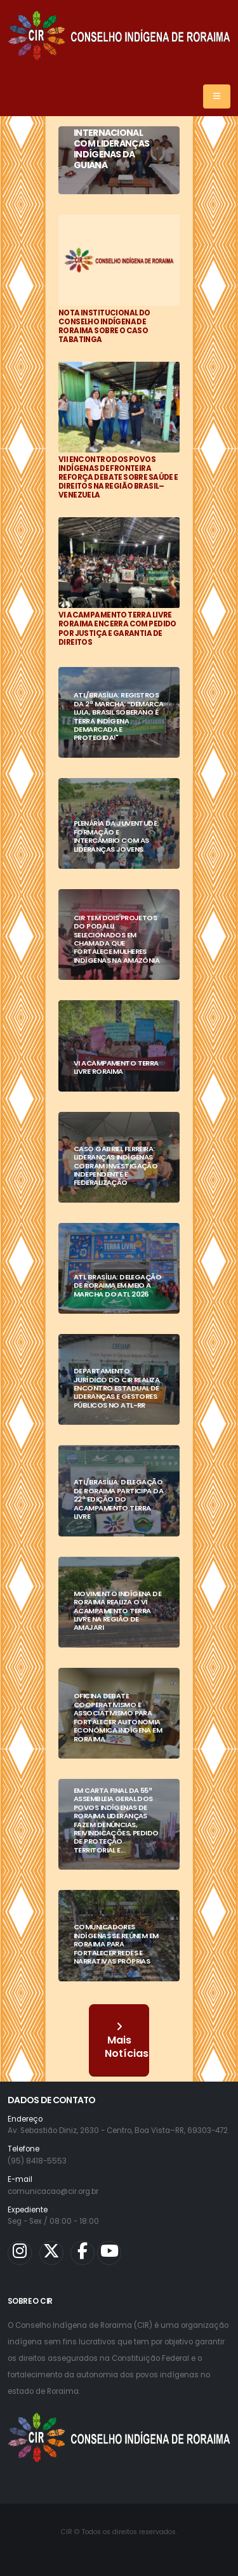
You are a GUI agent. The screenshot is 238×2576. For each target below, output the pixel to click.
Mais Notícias (127, 2041)
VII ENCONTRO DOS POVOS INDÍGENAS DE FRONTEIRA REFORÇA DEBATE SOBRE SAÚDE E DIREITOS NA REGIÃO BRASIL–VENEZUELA (118, 477)
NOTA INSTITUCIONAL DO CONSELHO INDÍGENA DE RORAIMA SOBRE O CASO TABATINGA (104, 326)
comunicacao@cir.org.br (53, 2191)
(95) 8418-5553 (37, 2161)
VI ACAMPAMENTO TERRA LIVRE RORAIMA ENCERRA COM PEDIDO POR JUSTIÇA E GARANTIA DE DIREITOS (117, 628)
